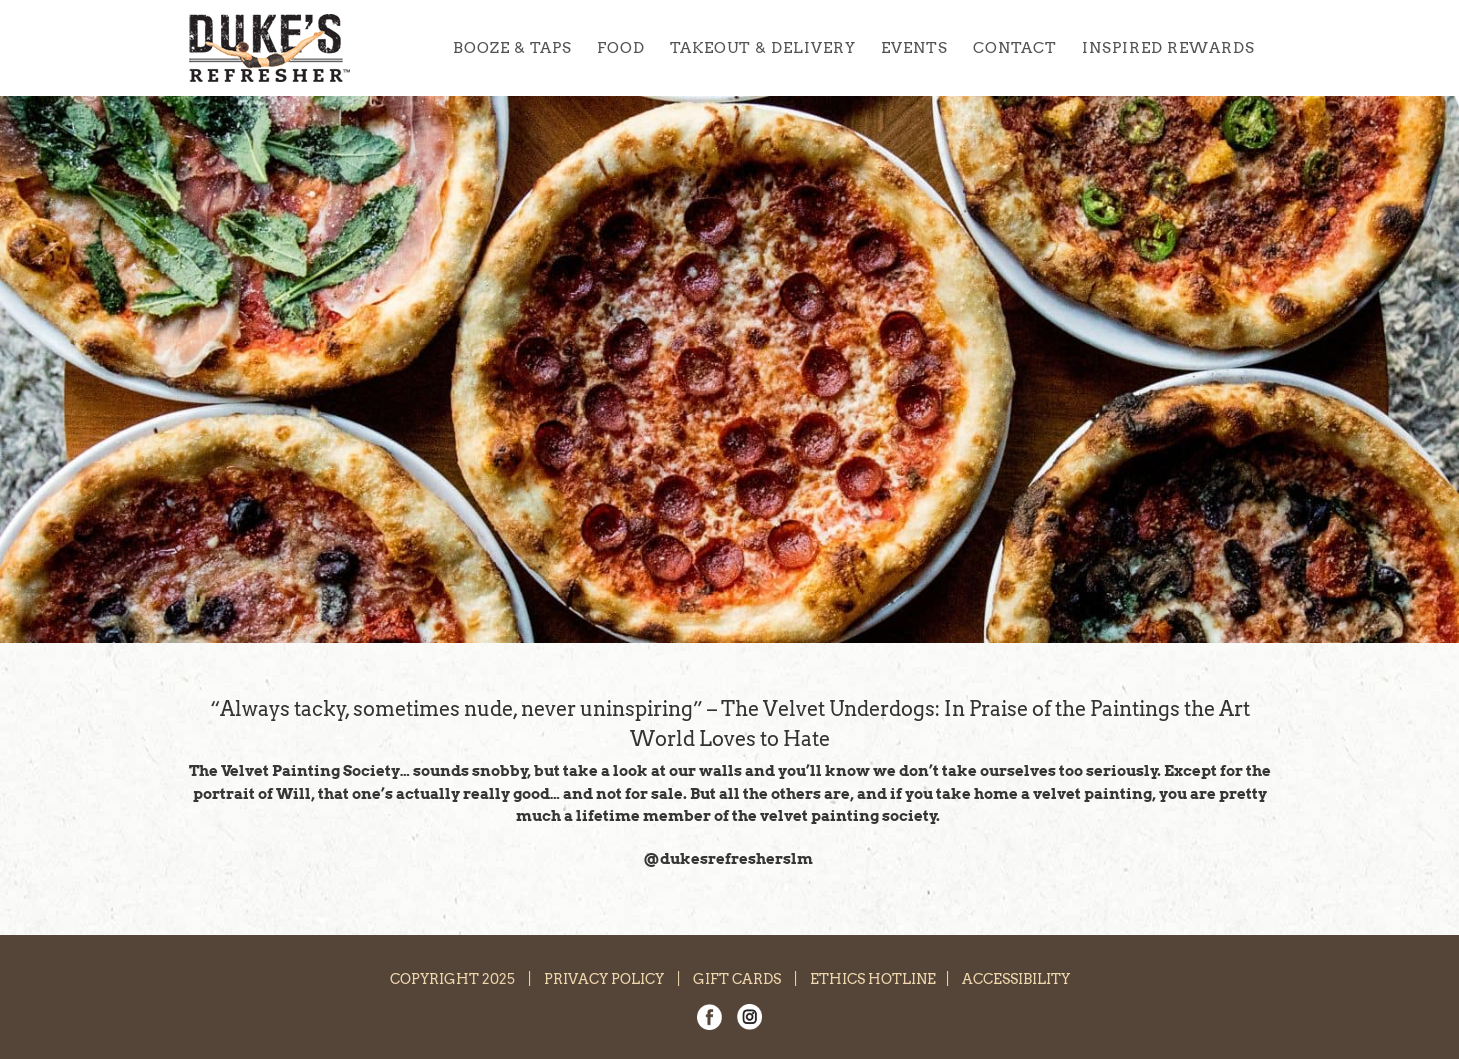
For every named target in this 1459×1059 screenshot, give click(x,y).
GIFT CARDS (737, 979)
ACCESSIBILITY (1016, 979)
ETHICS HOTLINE (873, 979)
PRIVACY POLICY (604, 979)
